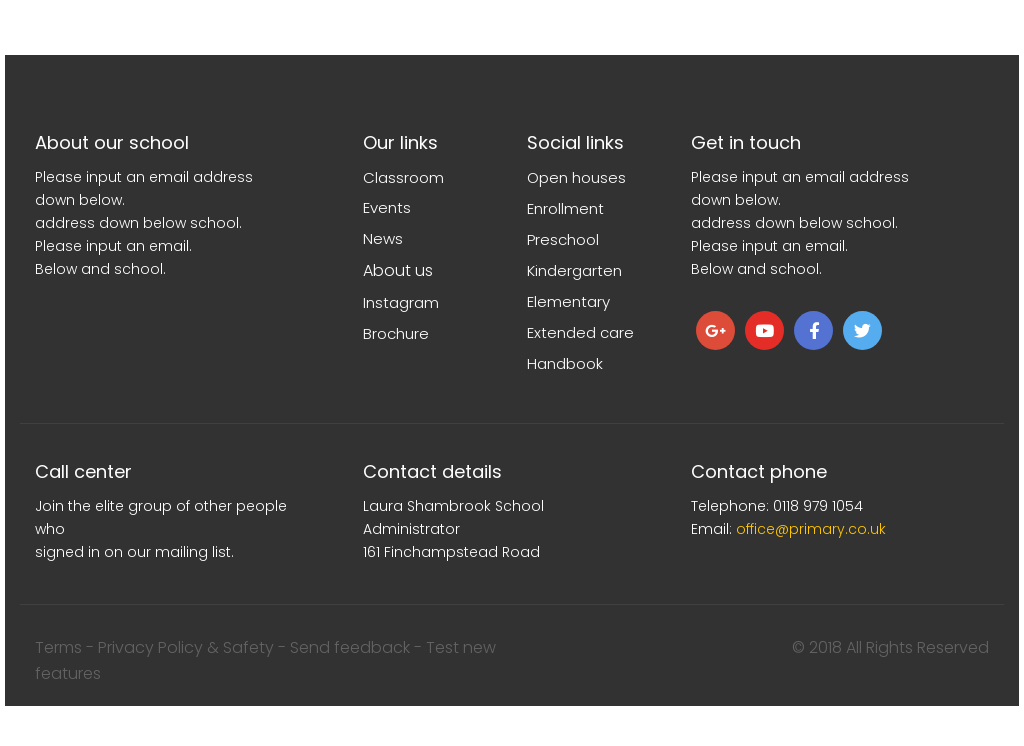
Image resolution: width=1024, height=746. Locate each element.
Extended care (580, 332)
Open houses (576, 177)
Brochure (396, 333)
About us (398, 270)
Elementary (568, 301)
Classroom (403, 177)
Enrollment (565, 208)
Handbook (565, 363)
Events (387, 207)
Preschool (563, 239)
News (383, 238)
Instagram (401, 302)
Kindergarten (574, 270)
